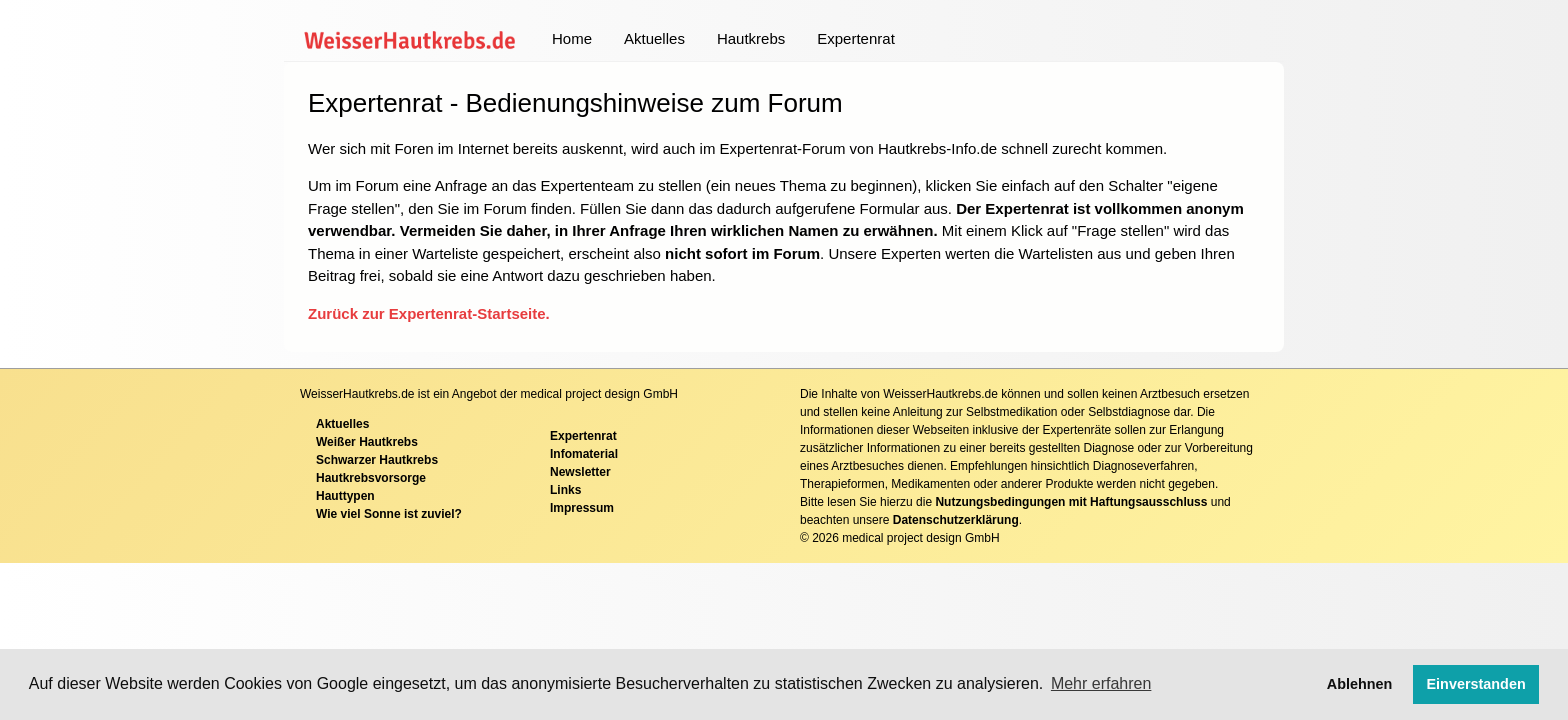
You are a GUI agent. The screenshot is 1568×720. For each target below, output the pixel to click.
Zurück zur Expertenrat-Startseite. (429, 313)
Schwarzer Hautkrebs (377, 460)
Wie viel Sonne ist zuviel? (389, 514)
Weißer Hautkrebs (367, 442)
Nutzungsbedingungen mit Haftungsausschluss (1071, 502)
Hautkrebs (751, 38)
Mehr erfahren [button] (1101, 683)
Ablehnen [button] (1360, 684)
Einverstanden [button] (1476, 684)
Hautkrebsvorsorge (371, 478)
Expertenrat (856, 38)
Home (572, 38)
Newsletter (580, 472)
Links (565, 490)
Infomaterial (584, 454)
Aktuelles (654, 38)
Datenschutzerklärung (956, 520)
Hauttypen (345, 496)
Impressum (582, 508)
